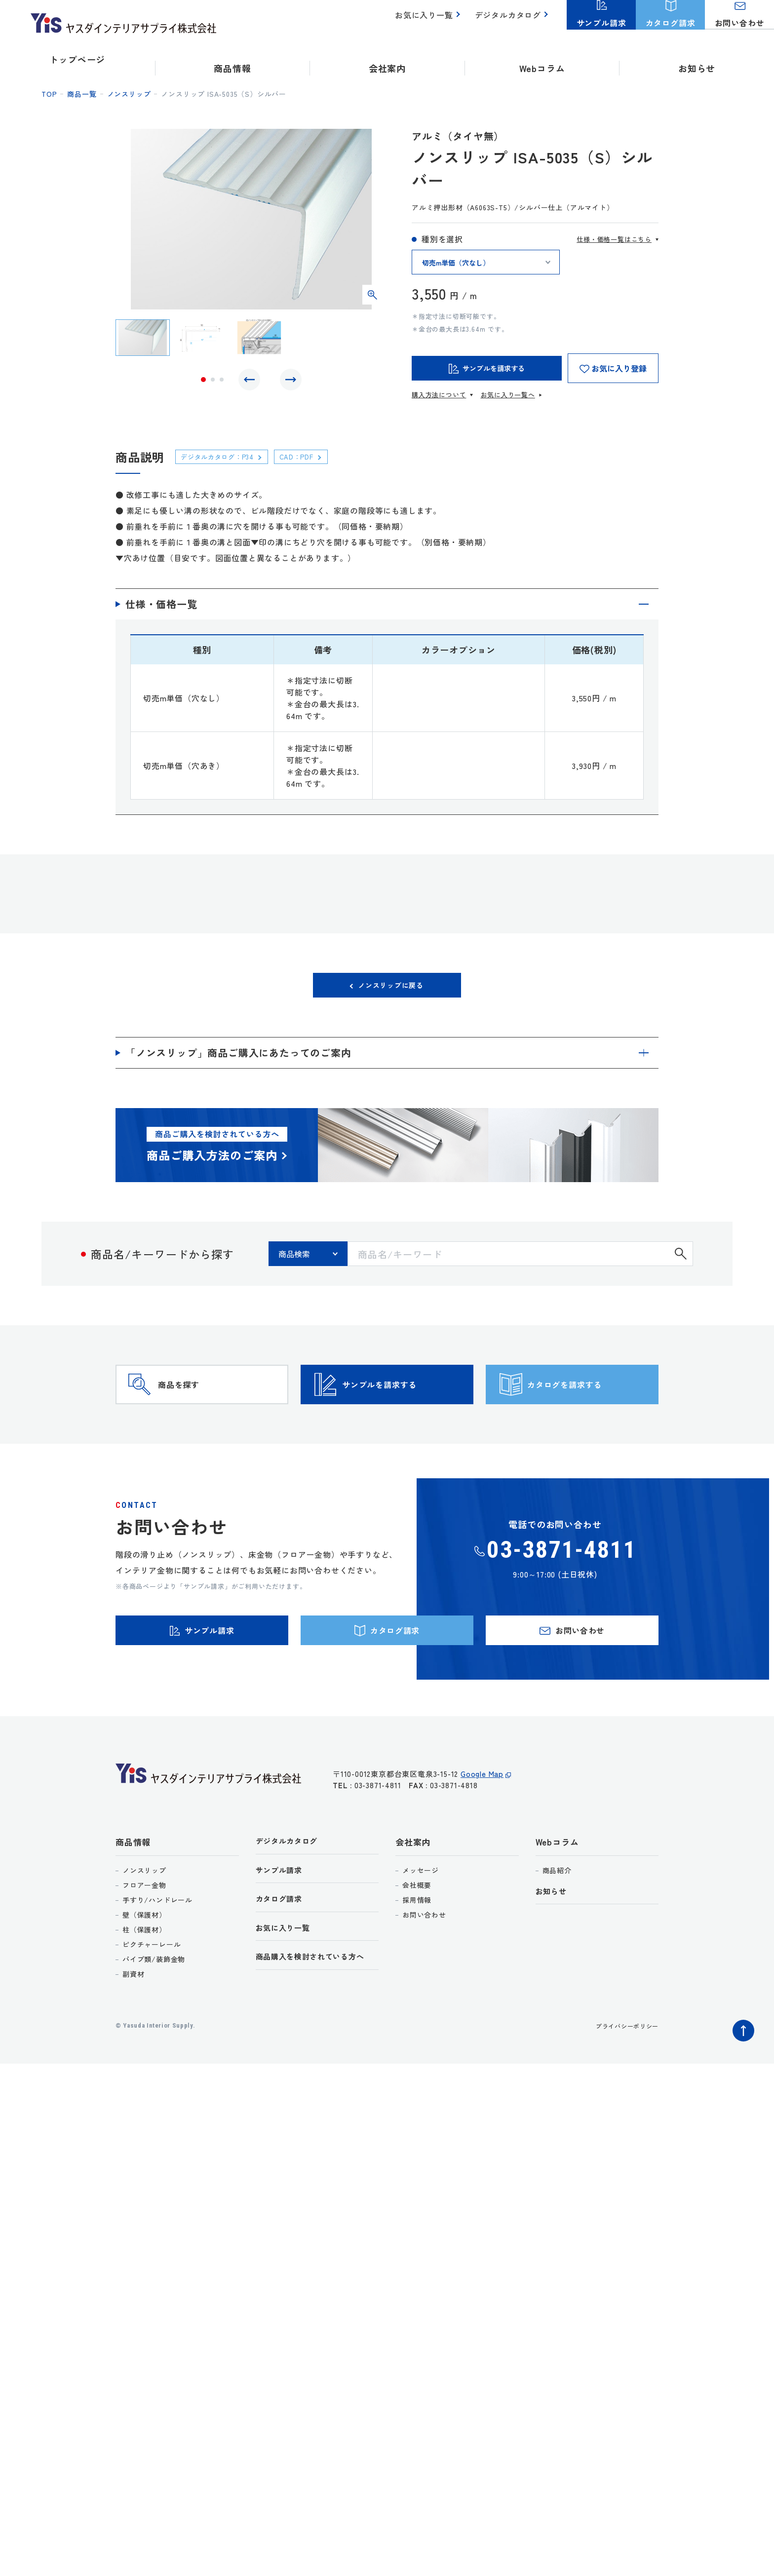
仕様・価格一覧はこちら (614, 239)
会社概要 (416, 1928)
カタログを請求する (589, 1404)
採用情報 (416, 1943)
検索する (680, 1258)
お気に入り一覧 (429, 20)
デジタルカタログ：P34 (225, 456)
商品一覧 (81, 94)
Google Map (482, 1823)
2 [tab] (213, 382)
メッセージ (420, 1914)
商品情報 (133, 1886)
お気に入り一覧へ (507, 394)
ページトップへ (741, 2071)
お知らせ (696, 59)
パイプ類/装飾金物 (153, 2002)
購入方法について (439, 394)
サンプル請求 (282, 1916)
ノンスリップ (129, 94)
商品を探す (197, 1404)
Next (288, 382)
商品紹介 (557, 1914)
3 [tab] (222, 382)
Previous (251, 382)
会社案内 (412, 1886)
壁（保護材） (144, 1958)
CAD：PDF (313, 456)
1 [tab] (203, 382)
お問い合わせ (424, 1958)
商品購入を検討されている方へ (317, 2007)
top (49, 94)
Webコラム (557, 1886)
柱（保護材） (144, 1973)
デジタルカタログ (510, 20)
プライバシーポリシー (621, 2069)
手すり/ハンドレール (157, 1943)
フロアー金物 (144, 1928)
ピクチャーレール (151, 1988)
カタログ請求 (282, 1946)
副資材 (133, 2017)
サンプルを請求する (404, 1404)
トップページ (77, 59)
